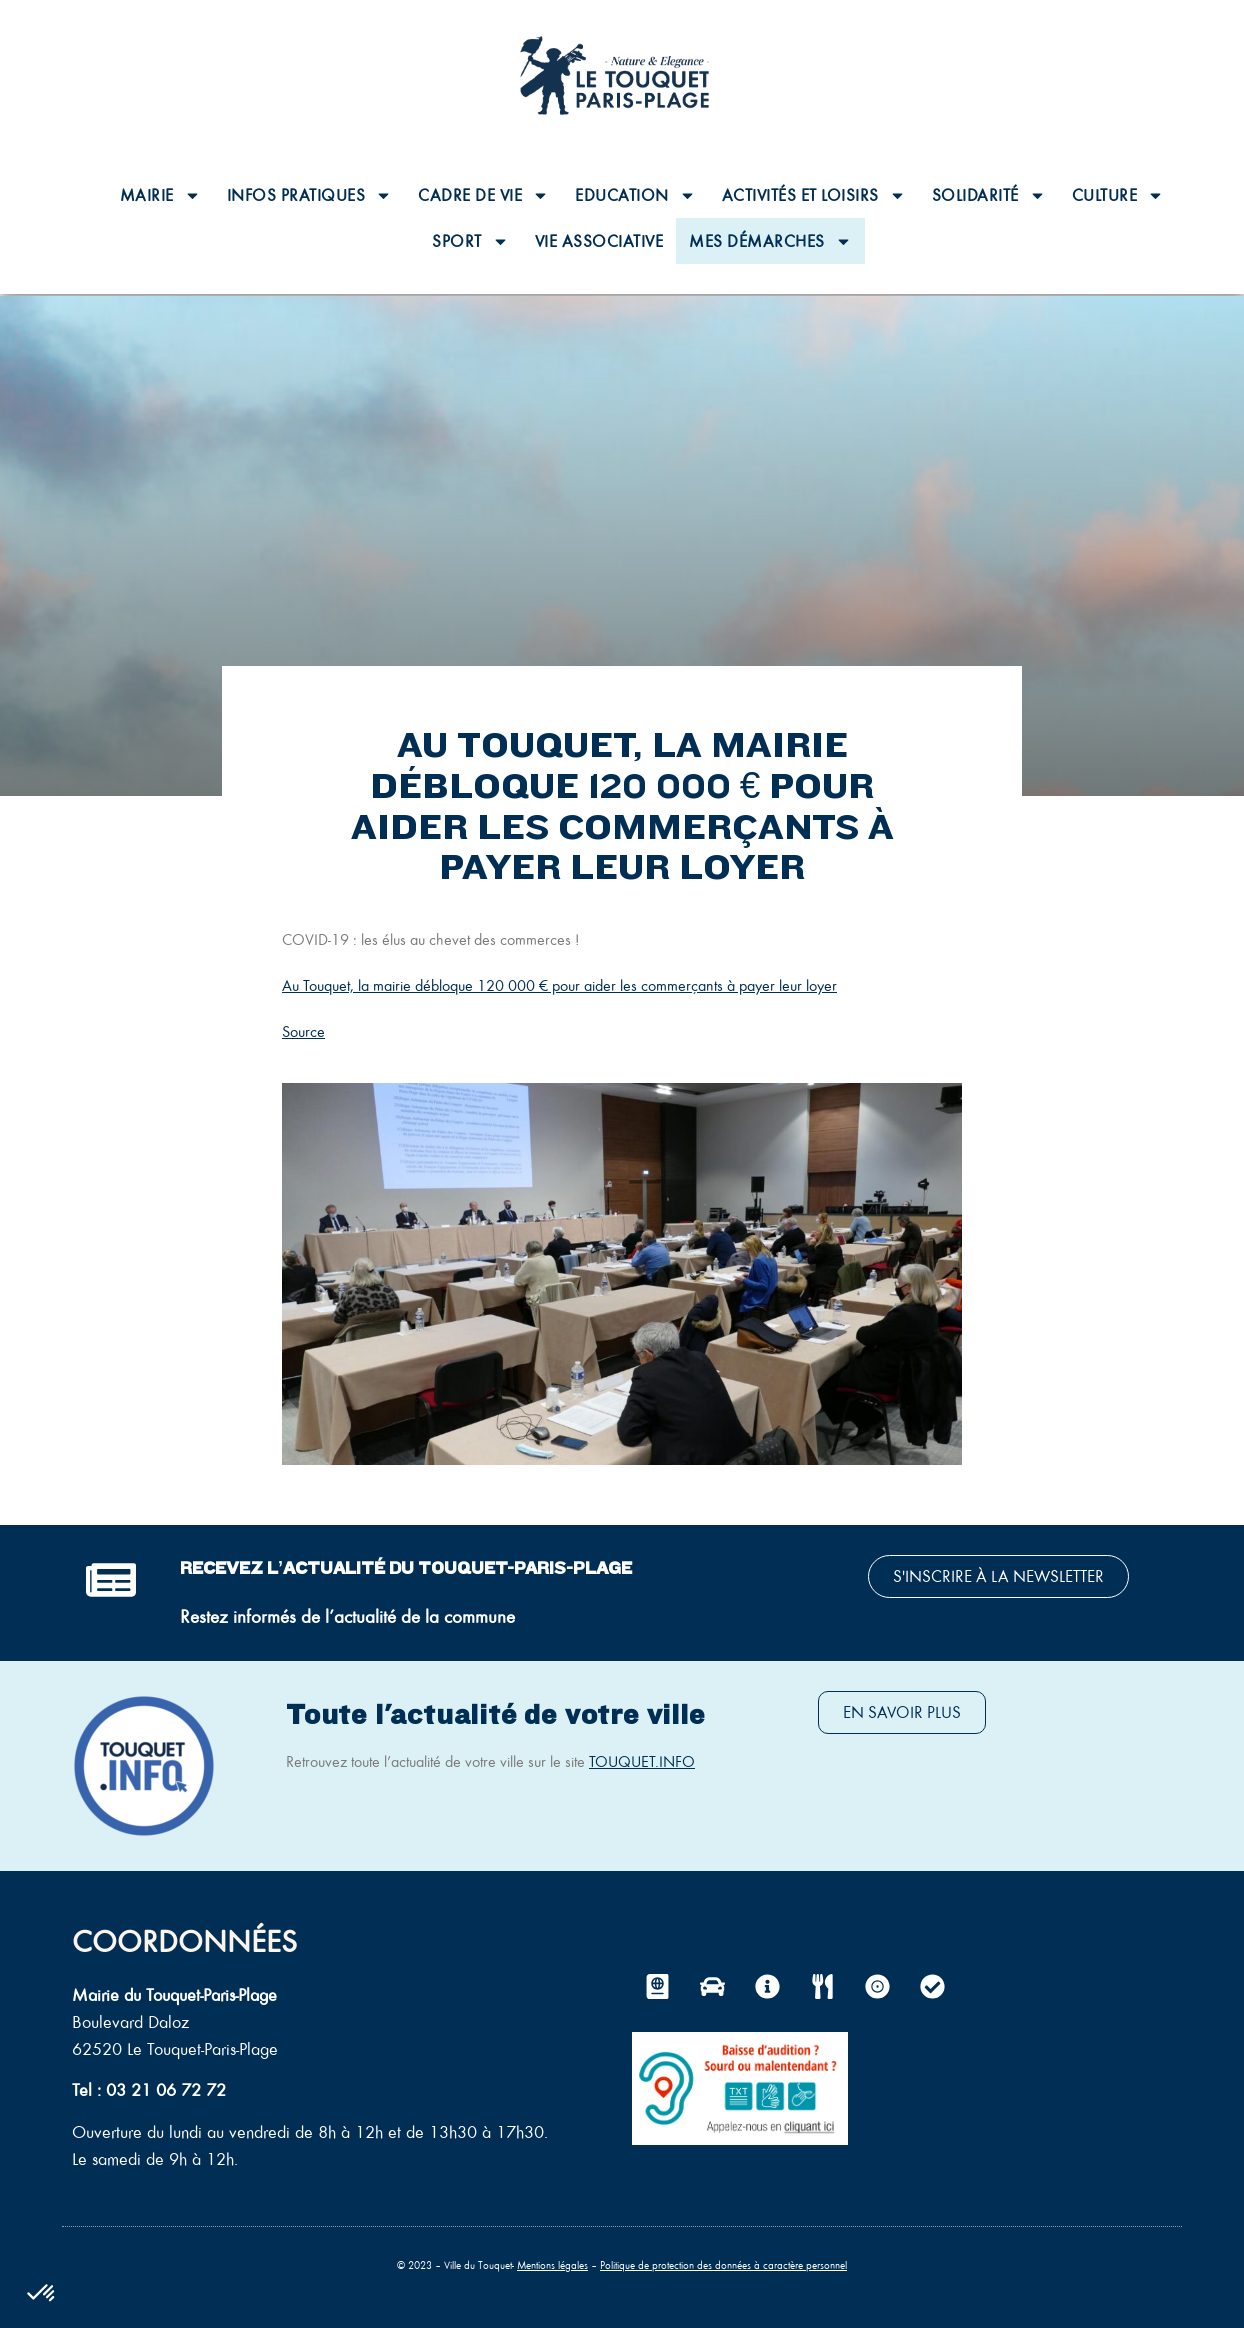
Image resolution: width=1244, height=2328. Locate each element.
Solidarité (989, 195)
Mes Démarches (770, 241)
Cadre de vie (483, 195)
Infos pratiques (310, 195)
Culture (1118, 195)
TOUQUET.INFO (642, 1761)
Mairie (160, 195)
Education (635, 195)
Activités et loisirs (814, 195)
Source (303, 1031)
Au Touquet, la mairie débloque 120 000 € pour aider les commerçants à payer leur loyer (559, 985)
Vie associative (599, 241)
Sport (470, 241)
